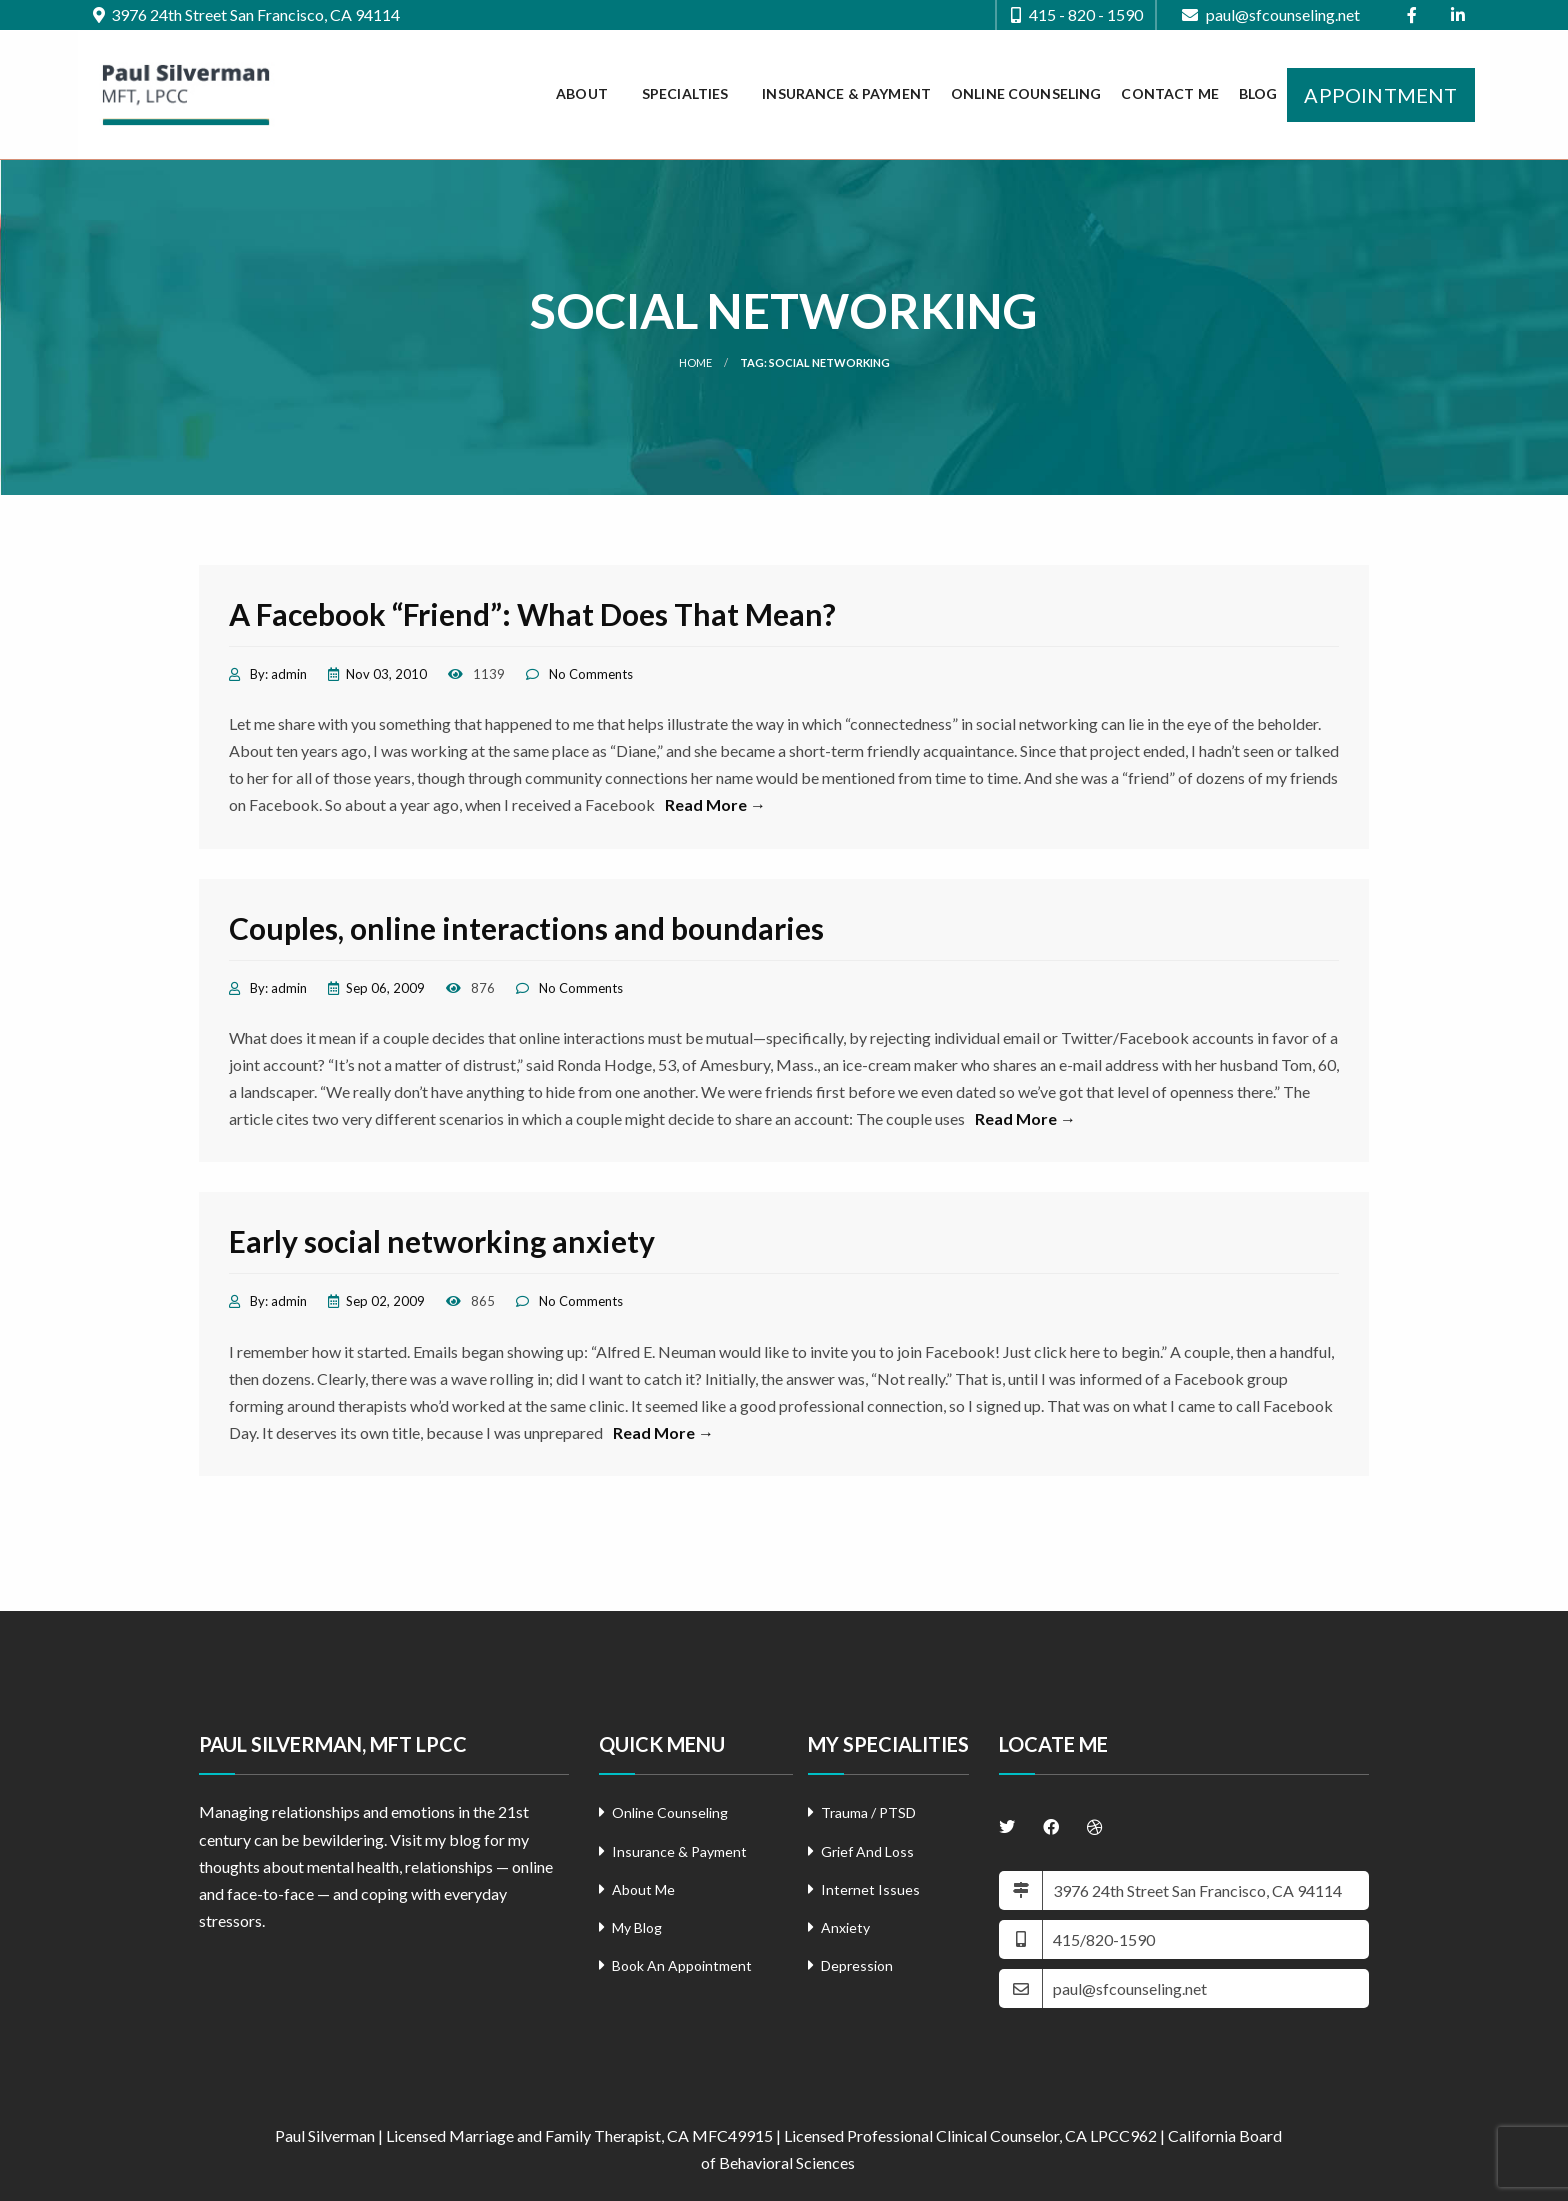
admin (289, 674)
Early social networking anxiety (442, 1241)
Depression (857, 1965)
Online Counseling (1026, 93)
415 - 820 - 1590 (1077, 15)
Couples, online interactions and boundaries (526, 928)
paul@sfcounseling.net (1271, 15)
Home (695, 362)
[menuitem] (589, 95)
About (582, 93)
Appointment (1380, 95)
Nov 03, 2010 (386, 674)
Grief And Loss (867, 1851)
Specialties (685, 93)
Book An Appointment (682, 1965)
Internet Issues (870, 1889)
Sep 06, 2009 (385, 988)
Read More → (715, 804)
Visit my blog (435, 1839)
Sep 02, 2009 (385, 1301)
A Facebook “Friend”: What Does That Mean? (532, 614)
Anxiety (845, 1927)
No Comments (591, 674)
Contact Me (1169, 93)
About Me (643, 1889)
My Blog (637, 1927)
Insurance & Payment (846, 93)
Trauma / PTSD (868, 1812)
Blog (1258, 93)
